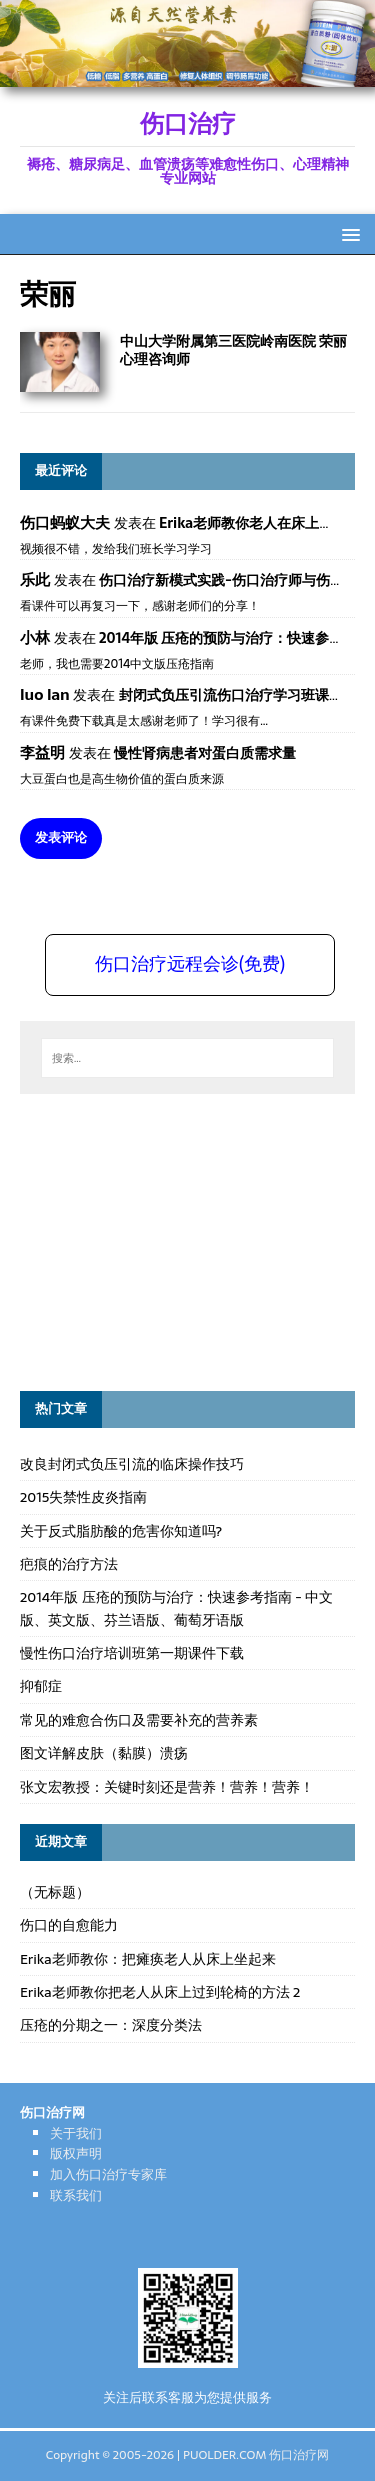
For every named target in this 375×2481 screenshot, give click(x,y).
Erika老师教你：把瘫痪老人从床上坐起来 (148, 1959)
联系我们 (76, 2195)
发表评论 (61, 837)
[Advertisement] (170, 1239)
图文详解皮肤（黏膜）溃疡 (104, 1753)
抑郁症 (41, 1686)
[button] (347, 233)
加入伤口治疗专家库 (108, 2174)
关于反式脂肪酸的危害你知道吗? (121, 1531)
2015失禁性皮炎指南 (83, 1497)
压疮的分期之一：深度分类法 (111, 2025)
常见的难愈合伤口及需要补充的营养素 (139, 1720)
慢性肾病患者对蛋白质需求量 (205, 753)
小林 (35, 637)
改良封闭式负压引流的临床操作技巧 (132, 1464)
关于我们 (76, 2133)
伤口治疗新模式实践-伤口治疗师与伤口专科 (235, 580)
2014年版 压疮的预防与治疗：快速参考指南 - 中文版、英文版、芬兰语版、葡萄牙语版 (176, 1608)
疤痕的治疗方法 (69, 1564)
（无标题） (55, 1892)
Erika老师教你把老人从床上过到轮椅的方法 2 (160, 1992)
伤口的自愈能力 (69, 1925)
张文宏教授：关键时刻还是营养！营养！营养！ (167, 1787)
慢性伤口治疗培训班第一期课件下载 (132, 1653)
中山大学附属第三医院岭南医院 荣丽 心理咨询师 (233, 349)
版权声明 (76, 2153)
